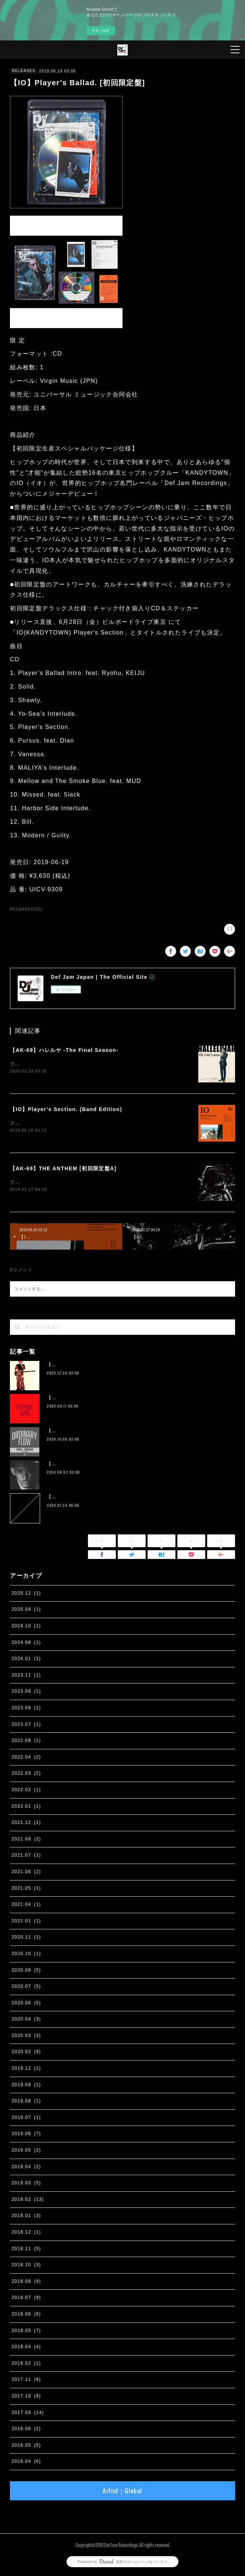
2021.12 (26, 1823)
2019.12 (26, 2069)
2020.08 (26, 1971)
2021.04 (26, 1905)
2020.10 (26, 1955)
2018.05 (26, 2332)
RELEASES (23, 71)
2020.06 (26, 2004)
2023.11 (26, 1676)
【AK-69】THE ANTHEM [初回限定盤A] (63, 1169)
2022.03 (26, 1775)
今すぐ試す (101, 31)
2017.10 (26, 2397)
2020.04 (26, 2020)
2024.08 (26, 1643)
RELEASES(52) (26, 909)
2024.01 (26, 1660)
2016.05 (26, 2446)
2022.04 (26, 1758)
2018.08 (26, 2282)
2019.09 (26, 2086)
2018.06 (26, 2315)
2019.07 (26, 2118)
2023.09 (26, 1693)
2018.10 (26, 2266)
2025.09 (26, 1611)
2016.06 (26, 2430)
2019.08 (26, 2102)
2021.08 (26, 1840)
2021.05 (26, 1889)
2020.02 (26, 2053)
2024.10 (26, 1627)
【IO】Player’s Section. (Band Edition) (66, 1110)
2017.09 (27, 2414)
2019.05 (26, 2151)
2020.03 (26, 2037)
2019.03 (26, 2184)
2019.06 (26, 2135)
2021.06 (26, 1873)
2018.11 (26, 2250)
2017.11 (26, 2380)
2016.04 (26, 2462)
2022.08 (26, 1742)
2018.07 (26, 2299)
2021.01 (26, 1922)
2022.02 (26, 1791)
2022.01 (26, 1807)
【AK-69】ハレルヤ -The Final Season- (64, 1050)
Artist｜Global (122, 2492)
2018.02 (26, 2364)
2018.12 (26, 2233)
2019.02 (27, 2200)
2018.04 (26, 2348)
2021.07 (26, 1856)
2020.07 (26, 1987)
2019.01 (26, 2217)
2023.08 (26, 1709)
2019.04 (26, 2168)
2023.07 (26, 1725)
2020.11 (26, 1938)
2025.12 (26, 1594)
